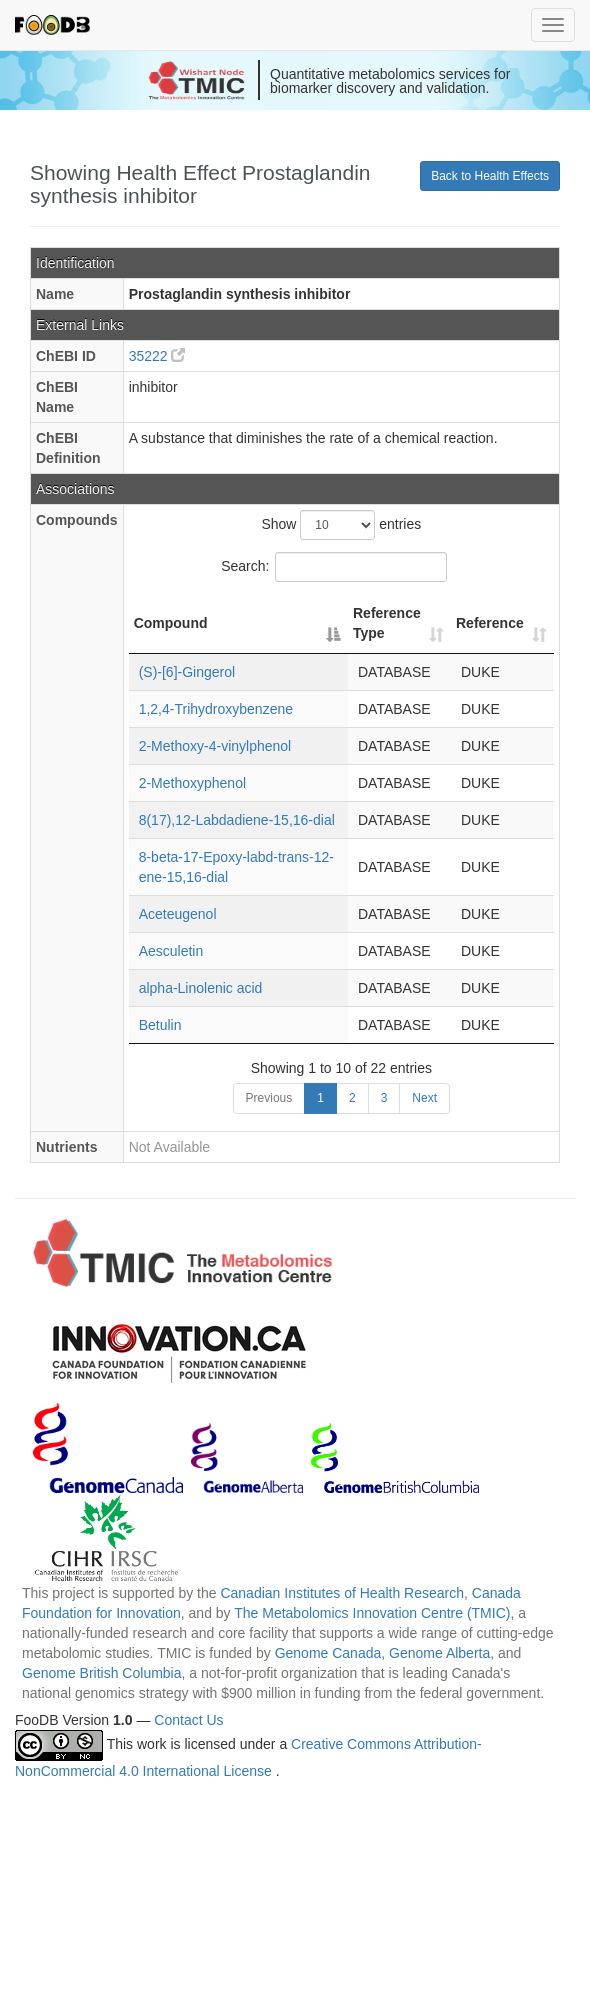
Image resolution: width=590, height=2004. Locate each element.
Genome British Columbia (102, 1673)
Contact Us (188, 1720)
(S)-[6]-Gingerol (187, 672)
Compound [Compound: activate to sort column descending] (171, 623)
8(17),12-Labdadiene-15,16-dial (237, 820)
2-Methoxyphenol (192, 783)
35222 (157, 356)
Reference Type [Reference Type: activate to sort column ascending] (387, 623)
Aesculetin (171, 951)
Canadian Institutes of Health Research (342, 1593)
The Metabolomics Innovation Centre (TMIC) (372, 1613)
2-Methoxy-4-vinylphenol (215, 746)
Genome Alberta (439, 1653)
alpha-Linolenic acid (201, 988)
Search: (334, 567)
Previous (269, 1098)
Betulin (160, 1025)
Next (424, 1098)
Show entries (341, 525)
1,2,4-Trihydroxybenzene (216, 709)
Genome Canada (328, 1653)
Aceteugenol (178, 914)
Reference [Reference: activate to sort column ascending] (490, 623)
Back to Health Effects (490, 176)
